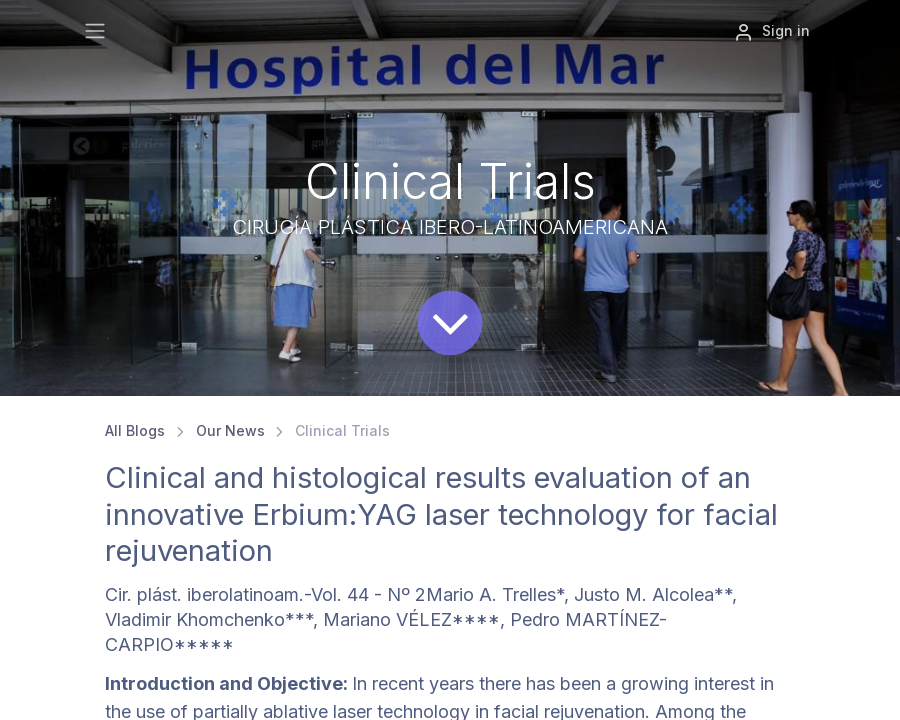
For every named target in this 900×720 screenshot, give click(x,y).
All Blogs (135, 430)
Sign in (772, 32)
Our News (230, 430)
